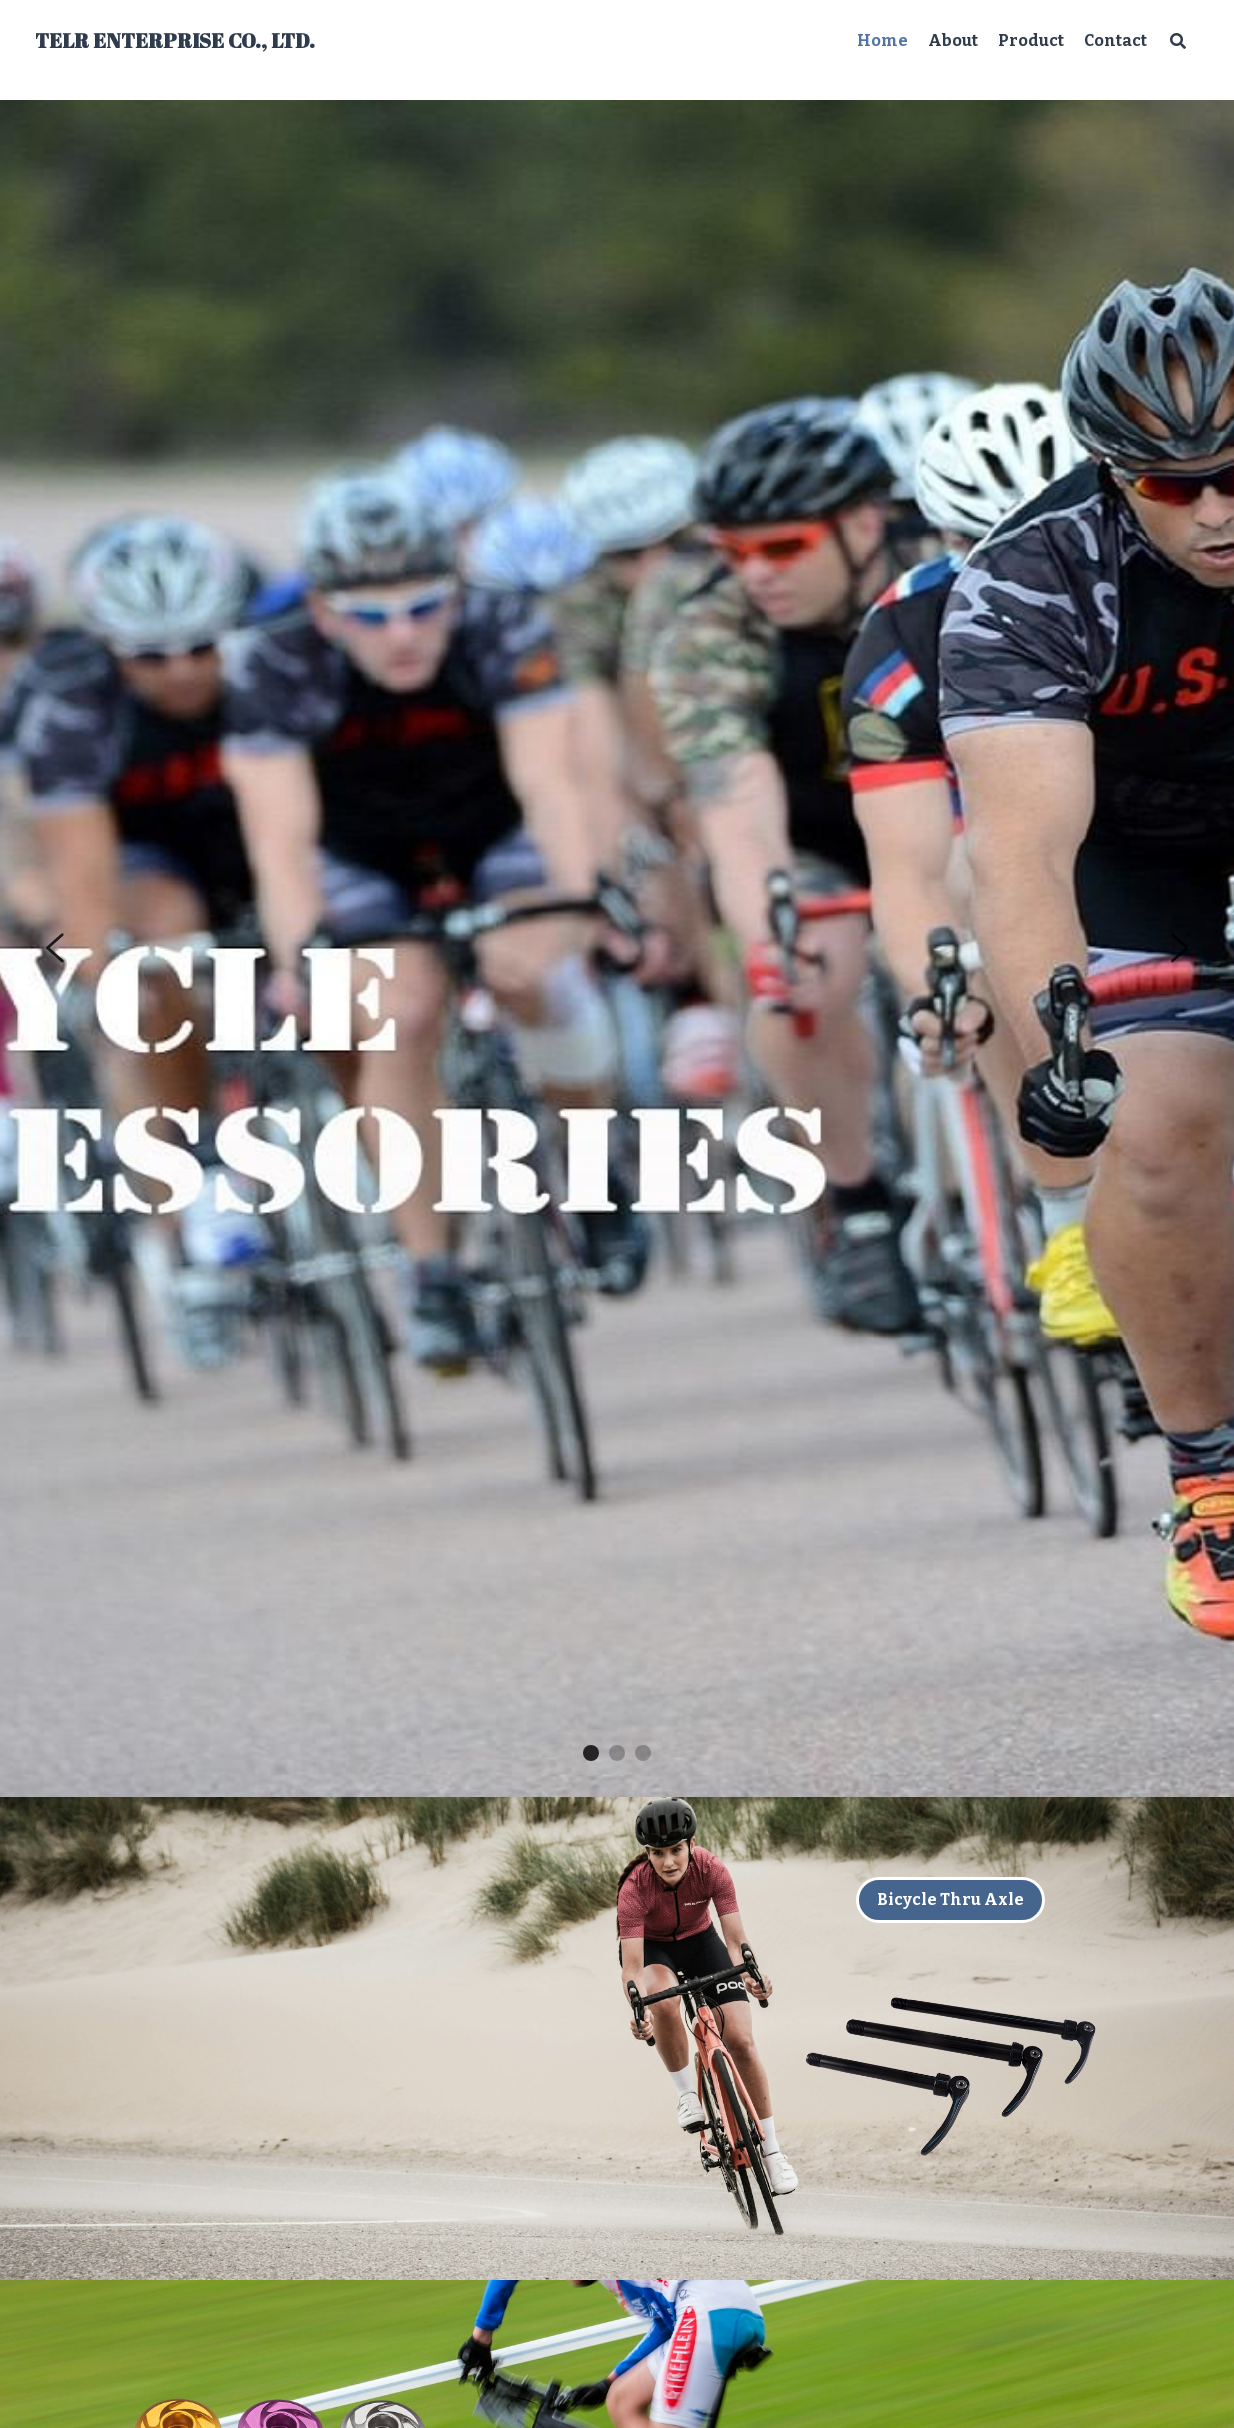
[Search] (1178, 41)
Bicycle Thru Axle (950, 1899)
